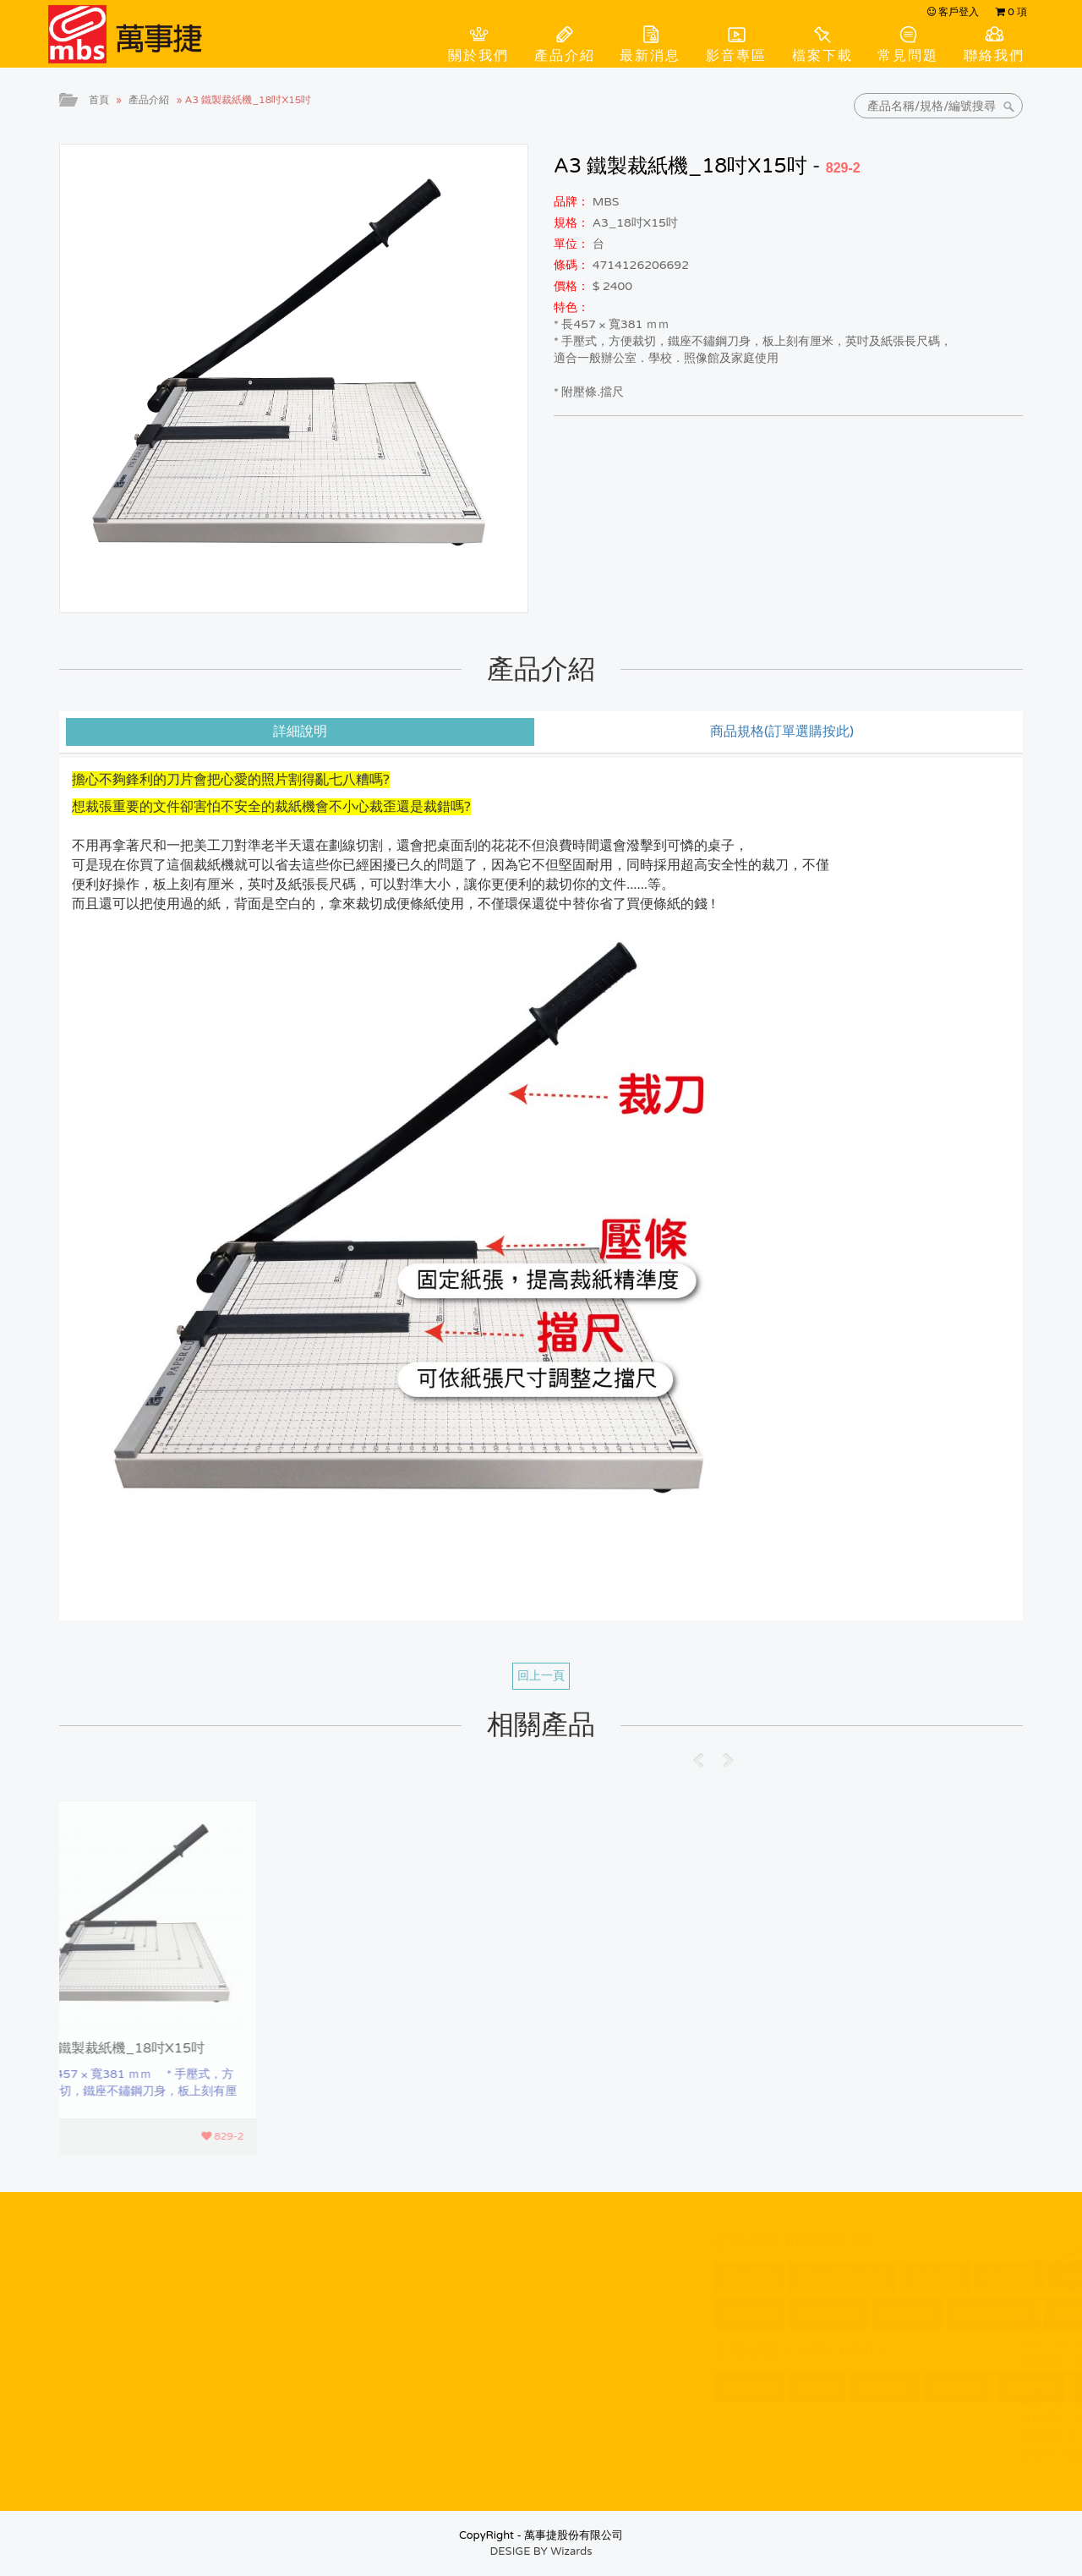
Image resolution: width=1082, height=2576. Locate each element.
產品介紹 (564, 55)
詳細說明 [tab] (300, 731)
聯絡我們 (994, 55)
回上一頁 (541, 1676)
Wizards (571, 2551)
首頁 (99, 100)
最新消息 (650, 55)
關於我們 (478, 55)
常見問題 (907, 55)
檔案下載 (822, 55)
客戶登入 (953, 12)
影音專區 (736, 55)
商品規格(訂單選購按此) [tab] (782, 731)
